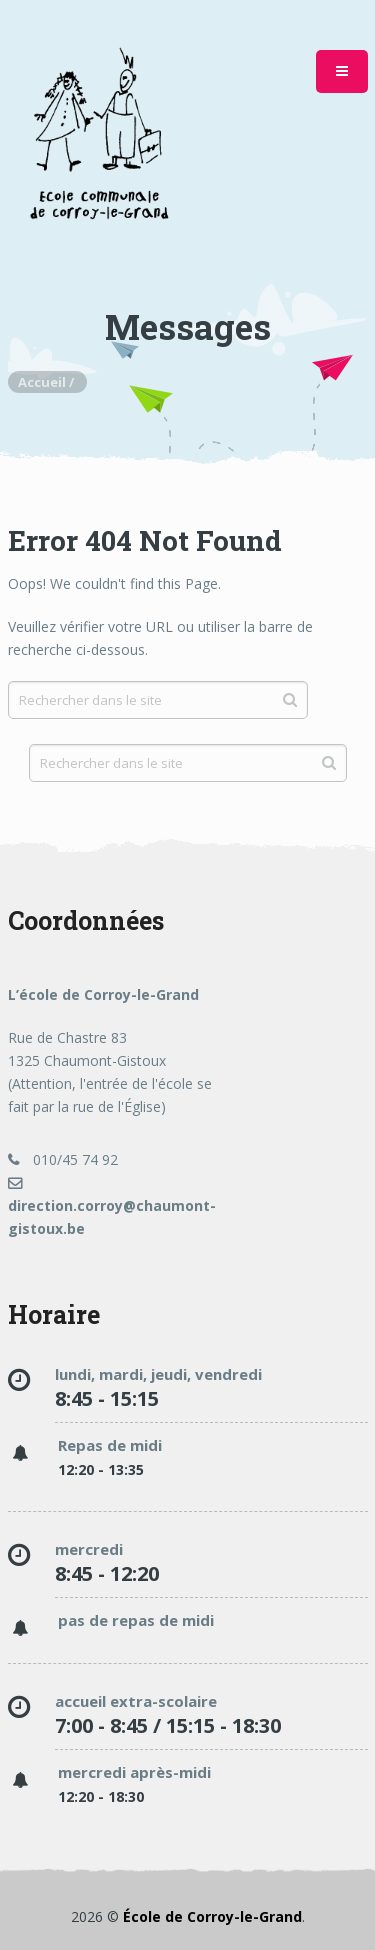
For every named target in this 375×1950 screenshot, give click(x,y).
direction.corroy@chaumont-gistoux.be (112, 1207)
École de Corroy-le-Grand (212, 1916)
